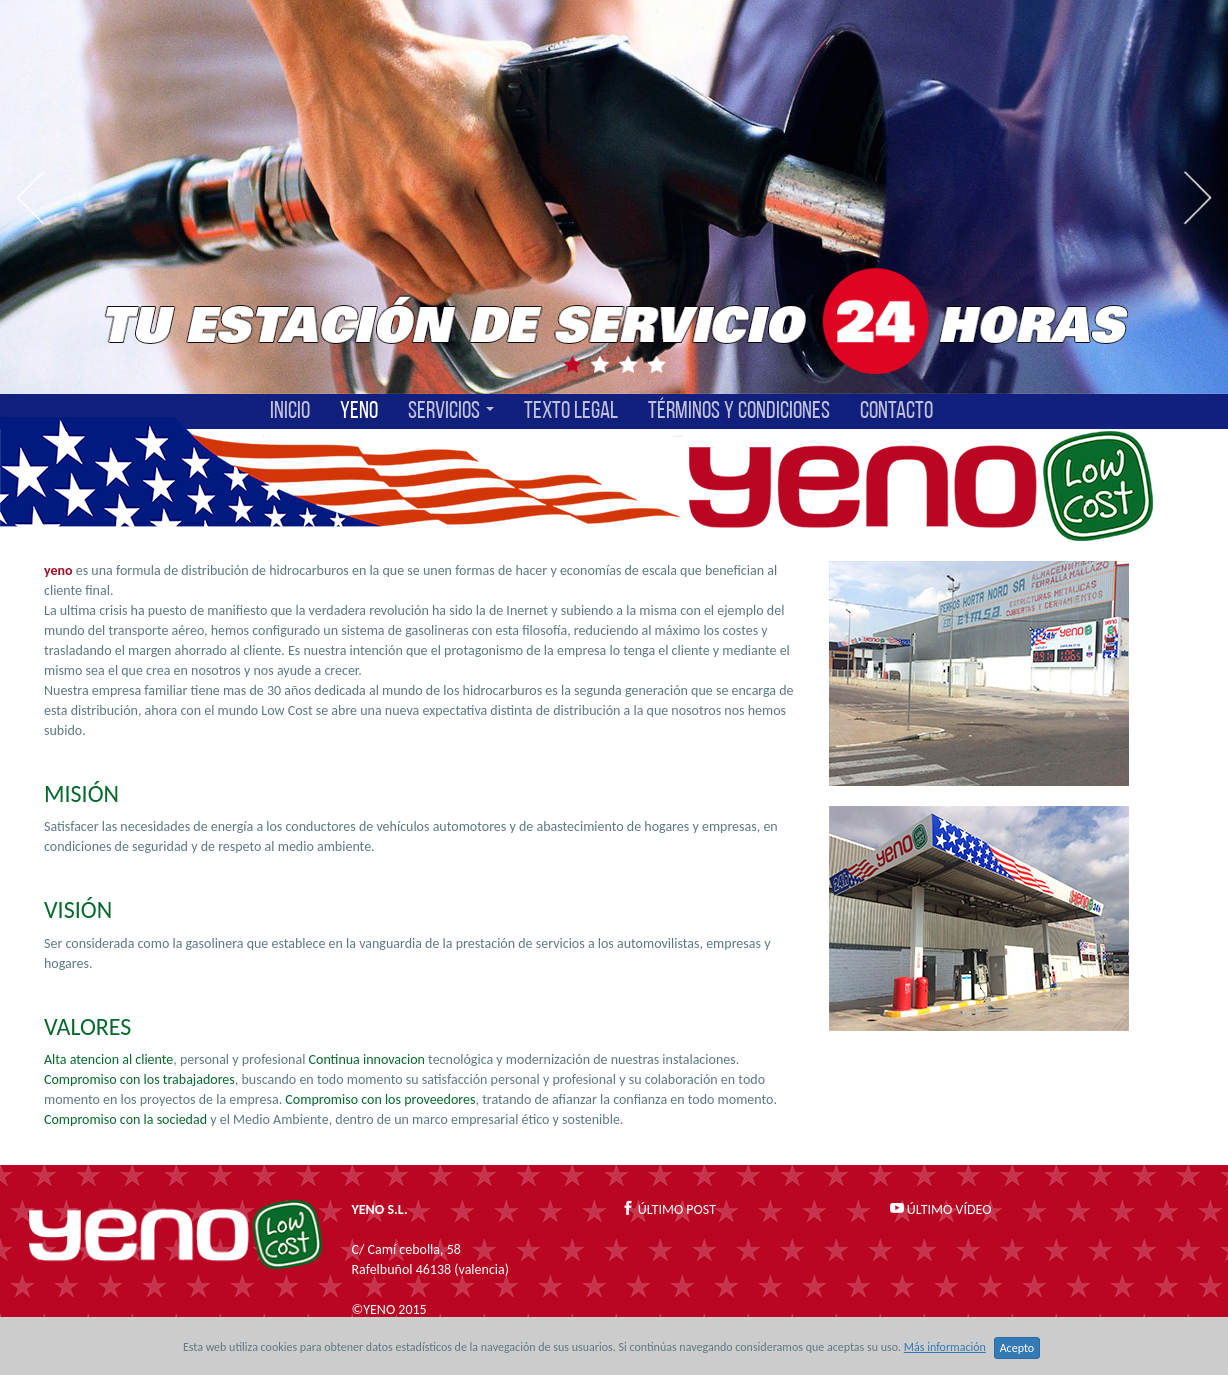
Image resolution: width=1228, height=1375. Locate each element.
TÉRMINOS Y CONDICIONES (739, 411)
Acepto (1017, 1348)
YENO (359, 411)
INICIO (290, 411)
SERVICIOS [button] (451, 411)
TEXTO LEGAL (571, 411)
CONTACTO (896, 411)
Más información (945, 1347)
